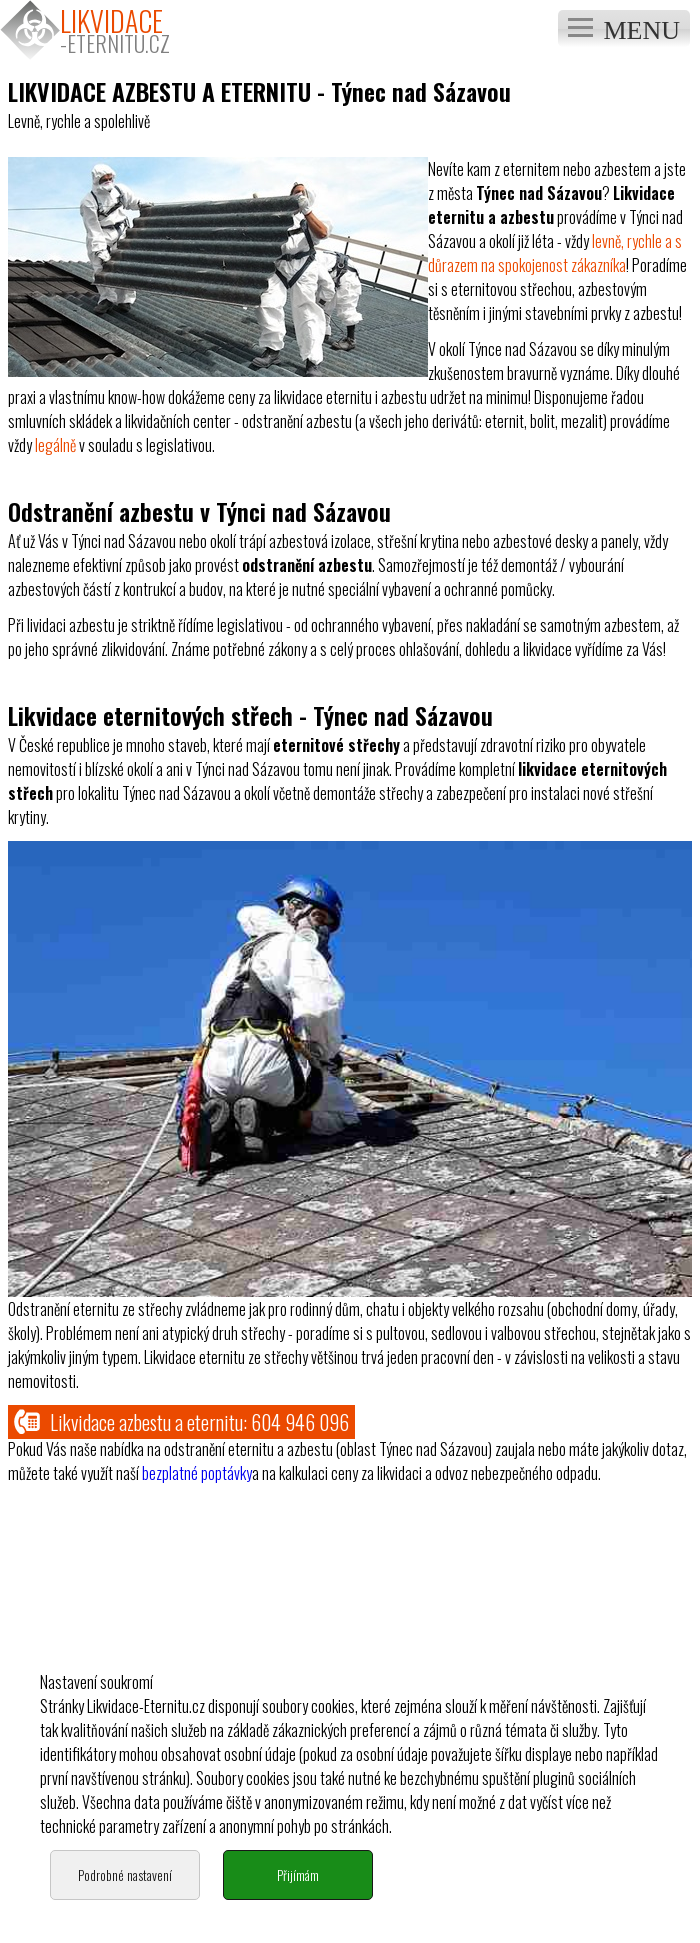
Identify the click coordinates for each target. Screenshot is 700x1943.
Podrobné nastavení (125, 1904)
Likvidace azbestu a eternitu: (181, 1422)
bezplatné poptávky (197, 1473)
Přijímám (298, 1904)
